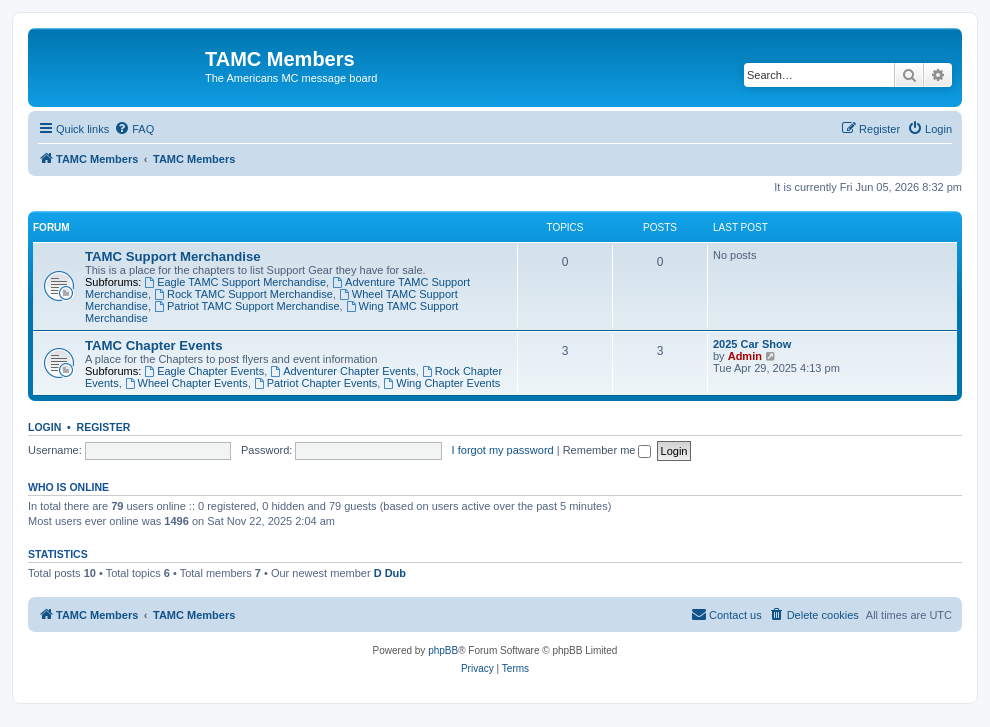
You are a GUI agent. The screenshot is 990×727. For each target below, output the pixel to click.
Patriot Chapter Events (316, 383)
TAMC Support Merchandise (173, 256)
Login (44, 427)
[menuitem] (134, 129)
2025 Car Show (752, 344)
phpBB (443, 650)
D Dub (390, 573)
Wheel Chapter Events (186, 383)
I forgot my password (503, 450)
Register (104, 427)
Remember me (607, 450)
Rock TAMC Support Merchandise (243, 294)
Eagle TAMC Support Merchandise (235, 282)
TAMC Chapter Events (154, 345)
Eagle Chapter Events (204, 371)
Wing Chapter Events (441, 383)
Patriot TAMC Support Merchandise (246, 306)
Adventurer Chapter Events (343, 371)
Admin (745, 356)
